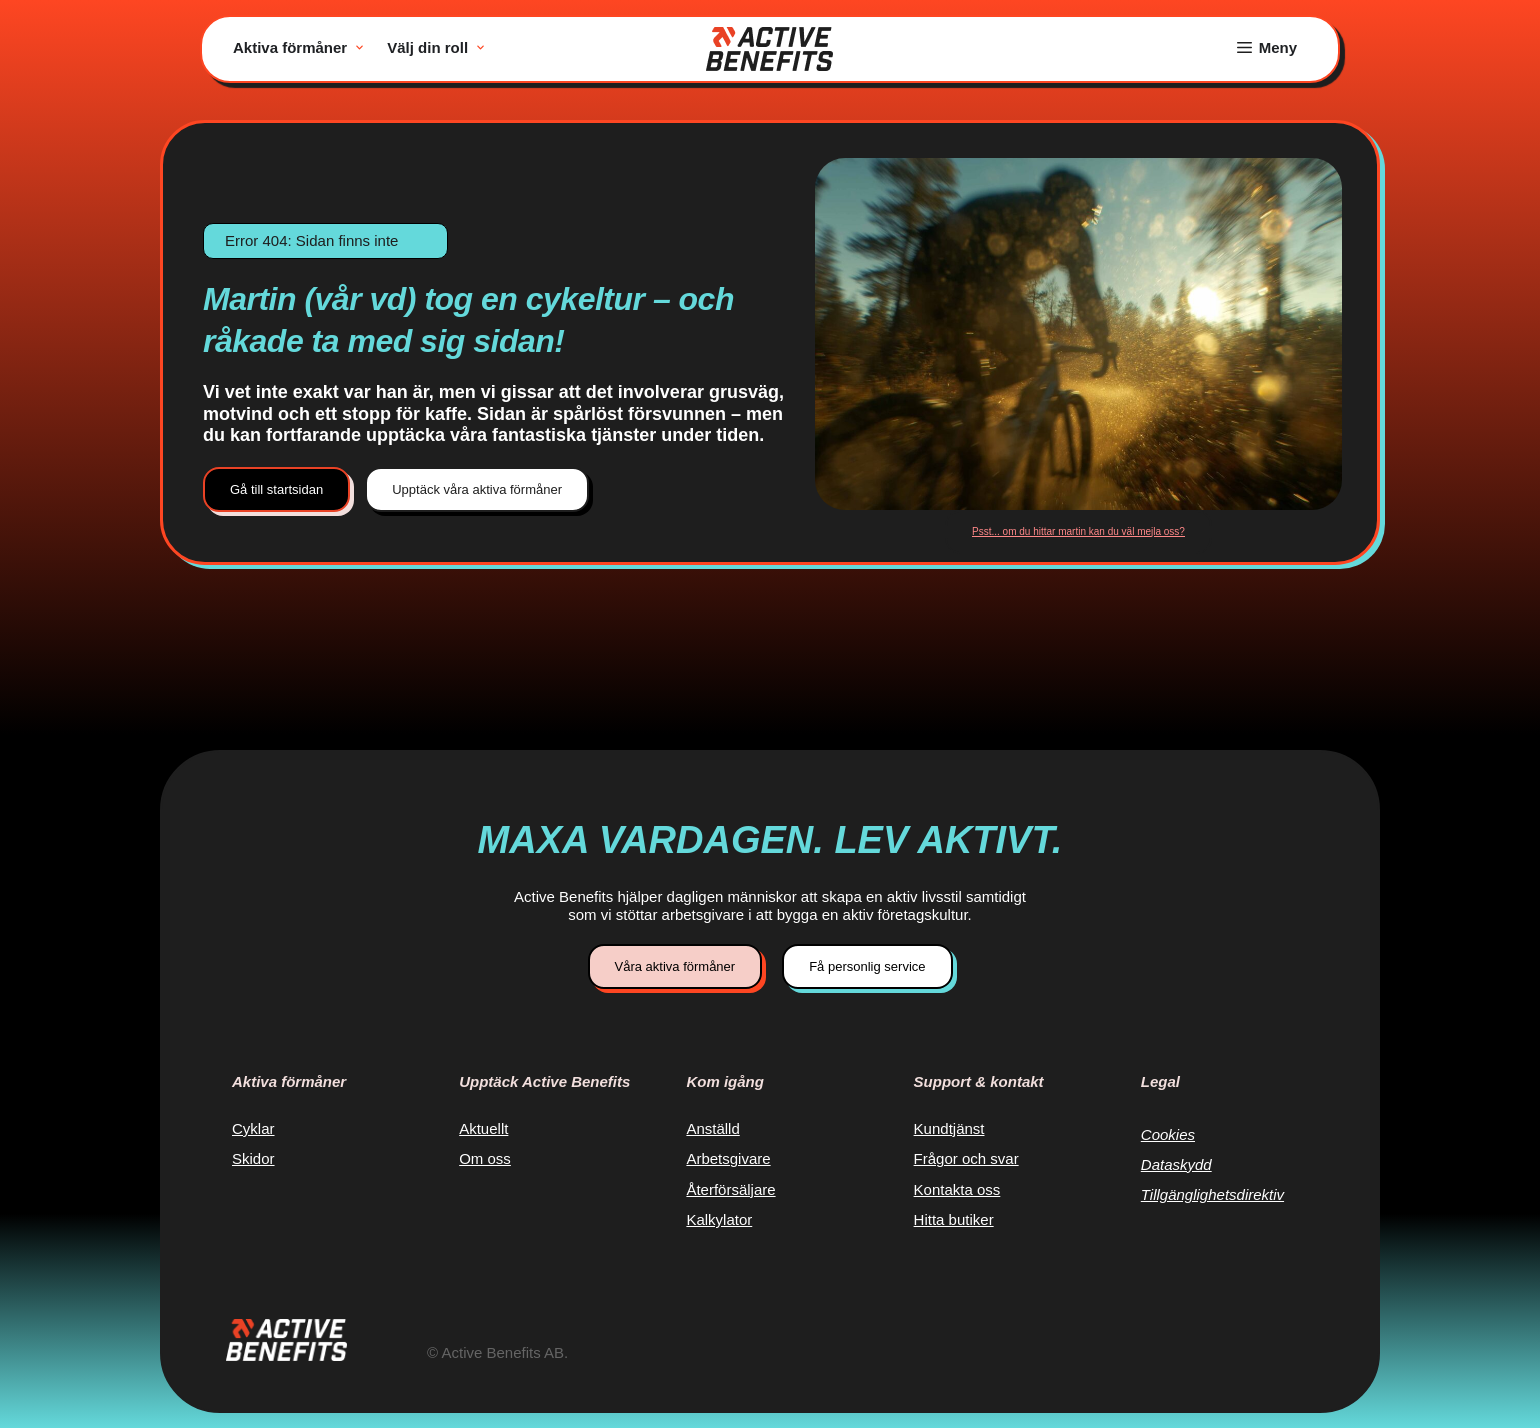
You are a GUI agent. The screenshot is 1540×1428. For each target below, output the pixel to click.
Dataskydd (1176, 1164)
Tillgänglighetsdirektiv (1212, 1194)
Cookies (1168, 1134)
